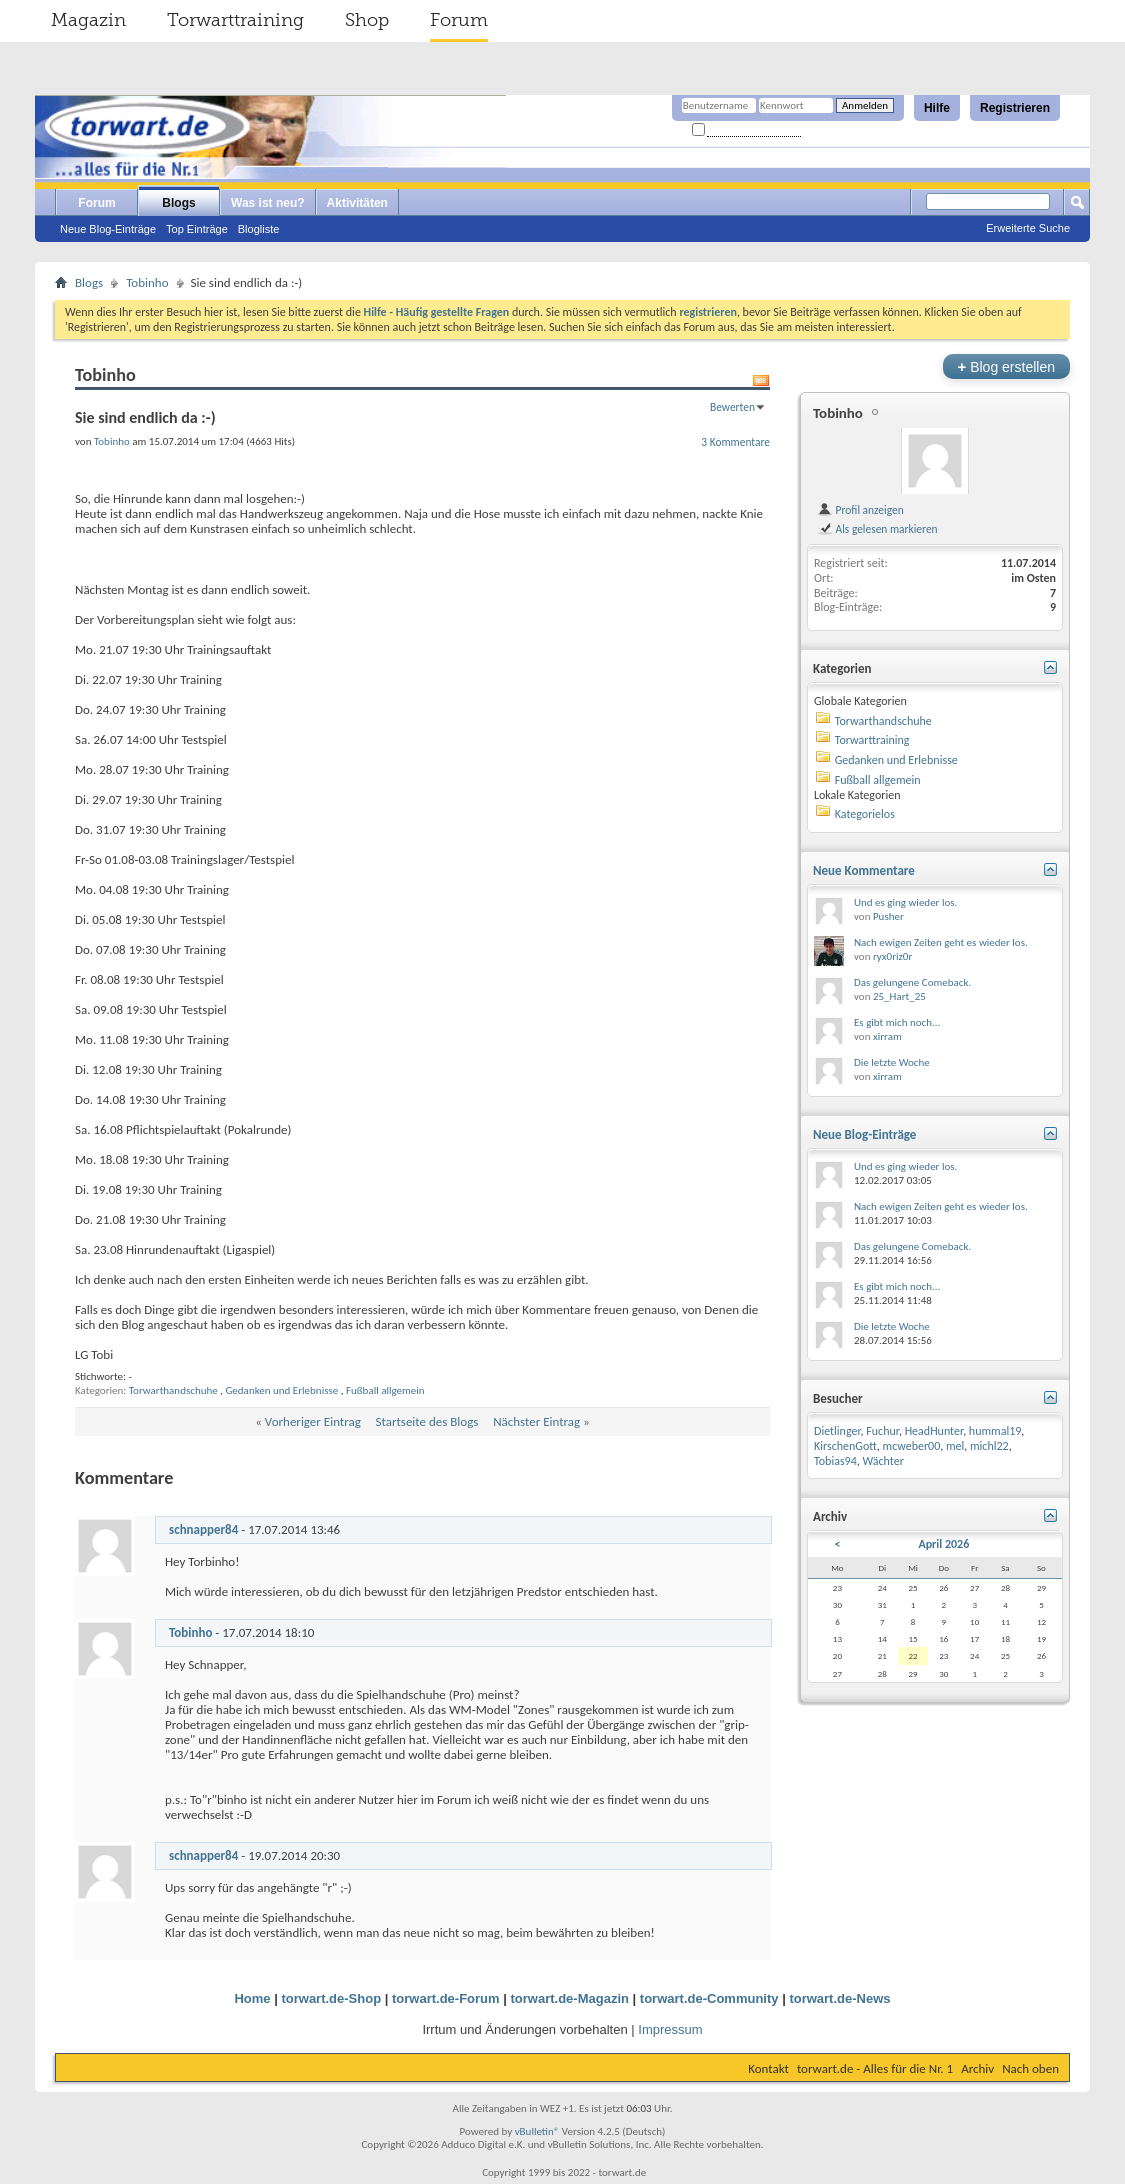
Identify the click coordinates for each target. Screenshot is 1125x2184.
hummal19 (995, 1431)
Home (252, 1998)
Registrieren (1015, 108)
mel (955, 1446)
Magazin (88, 20)
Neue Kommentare (864, 870)
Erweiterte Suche (1028, 228)
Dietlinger (837, 1431)
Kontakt (768, 2068)
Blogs (178, 203)
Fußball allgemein (385, 1390)
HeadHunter (934, 1431)
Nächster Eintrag (536, 1421)
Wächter (883, 1461)
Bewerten (732, 407)
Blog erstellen (1006, 366)
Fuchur (882, 1431)
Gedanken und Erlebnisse (281, 1390)
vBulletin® (537, 2131)
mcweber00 (912, 1446)
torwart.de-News (839, 1998)
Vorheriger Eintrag (313, 1421)
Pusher (888, 916)
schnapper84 (203, 1529)
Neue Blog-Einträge (108, 229)
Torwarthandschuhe (173, 1390)
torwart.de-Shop (331, 1998)
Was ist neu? (268, 203)
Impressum (670, 2029)
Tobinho (147, 282)
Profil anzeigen (860, 510)
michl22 (989, 1446)
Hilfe (937, 108)
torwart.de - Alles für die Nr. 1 (875, 2068)
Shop (367, 20)
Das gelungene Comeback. (912, 982)
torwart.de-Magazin (570, 1998)
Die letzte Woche (892, 1062)
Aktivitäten (357, 203)
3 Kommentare (735, 442)
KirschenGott (845, 1446)
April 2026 (943, 1544)
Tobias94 (835, 1461)
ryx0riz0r (892, 956)
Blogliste (259, 229)
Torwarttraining (235, 20)
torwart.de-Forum (446, 1998)
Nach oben (1030, 2068)
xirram (887, 1036)
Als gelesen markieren (877, 529)
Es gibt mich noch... (897, 1022)
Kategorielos (865, 814)
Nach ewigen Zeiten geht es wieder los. (941, 942)
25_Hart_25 (899, 996)
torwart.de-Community (709, 1998)
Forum (459, 20)
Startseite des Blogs (427, 1421)
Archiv (977, 2068)
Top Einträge (197, 229)
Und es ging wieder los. (905, 902)
